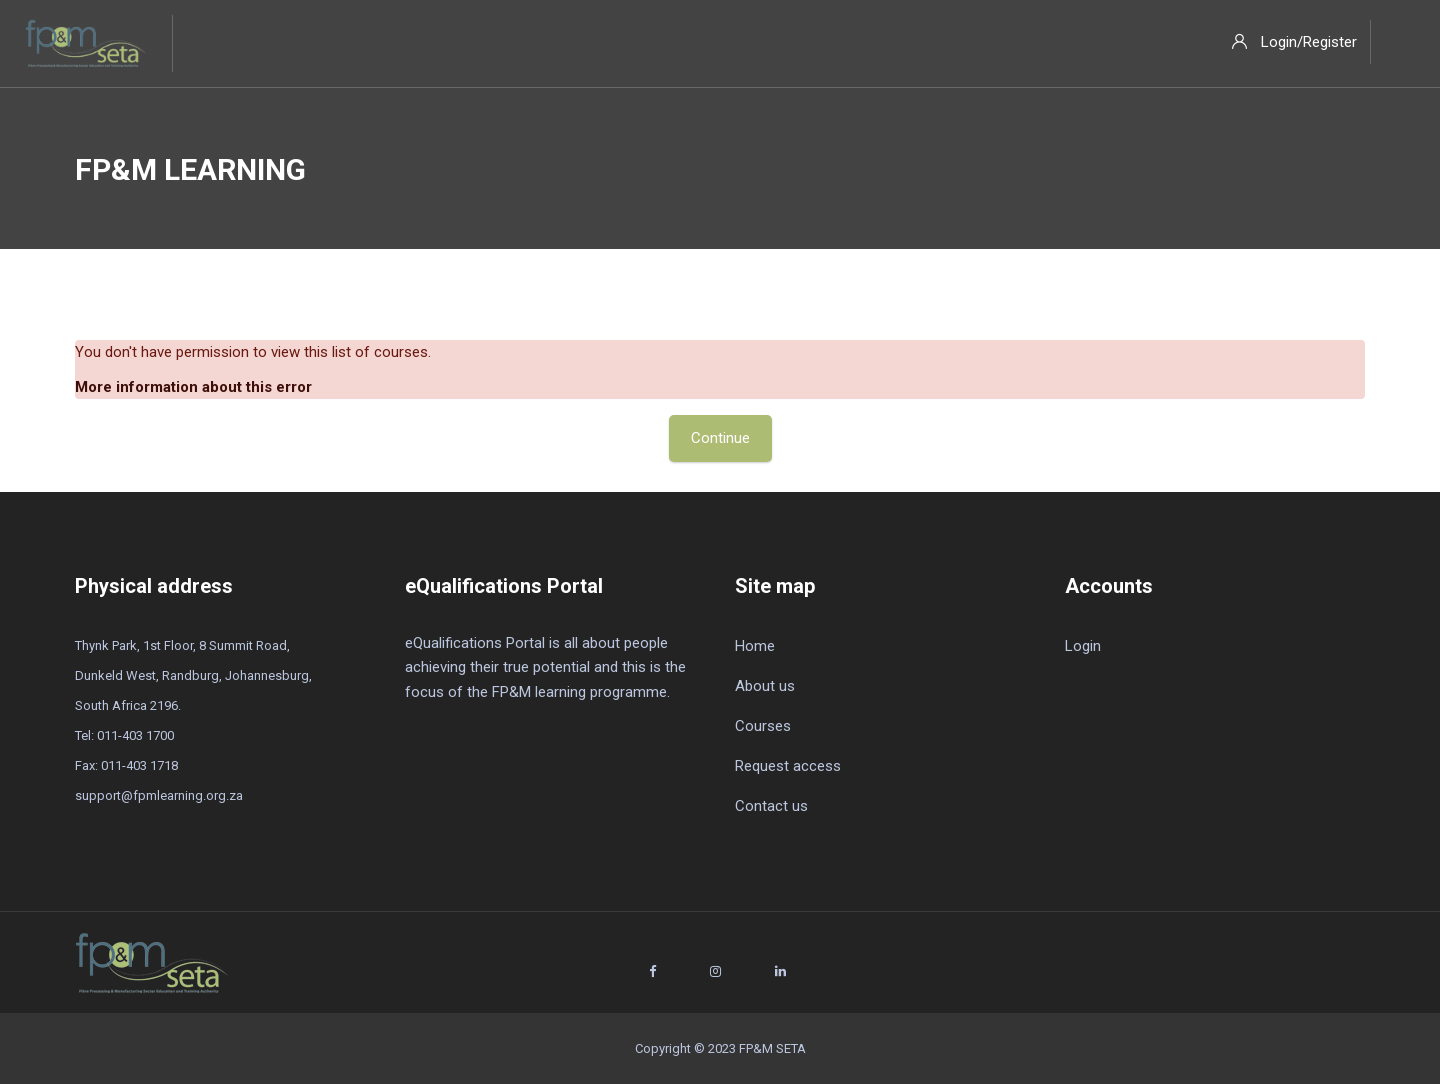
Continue (720, 438)
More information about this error (193, 387)
